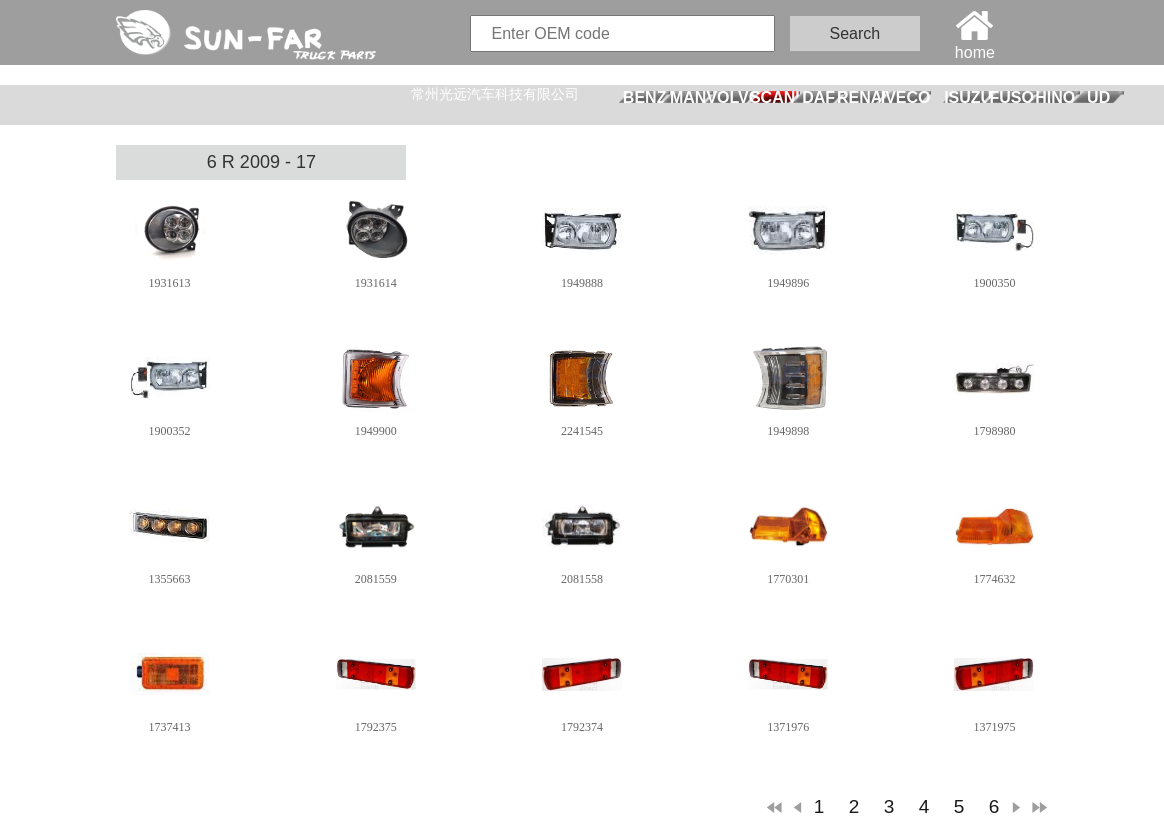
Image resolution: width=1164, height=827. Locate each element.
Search (855, 33)
